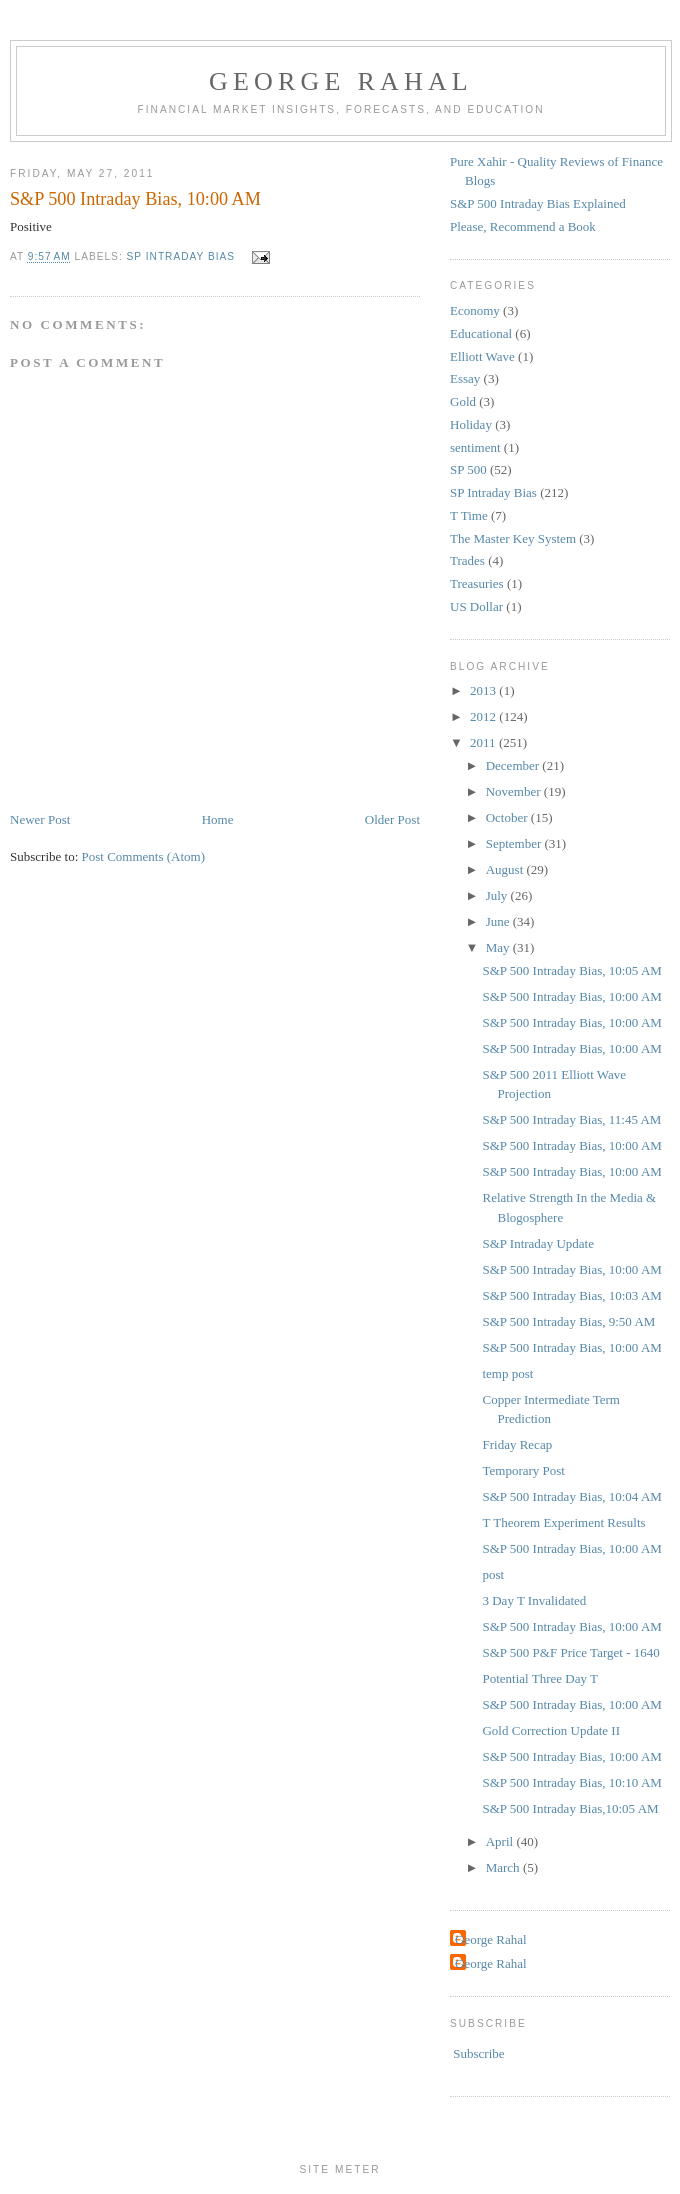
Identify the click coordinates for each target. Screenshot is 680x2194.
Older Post (392, 819)
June (499, 921)
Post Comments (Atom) (144, 856)
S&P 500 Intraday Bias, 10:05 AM (571, 970)
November (515, 791)
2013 (484, 690)
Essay (465, 378)
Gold (463, 401)
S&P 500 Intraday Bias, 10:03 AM (571, 1295)
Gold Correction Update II (551, 1730)
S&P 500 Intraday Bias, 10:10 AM (571, 1782)
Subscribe (478, 2053)
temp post (507, 1373)
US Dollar (476, 606)
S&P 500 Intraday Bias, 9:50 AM (568, 1321)
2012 (484, 716)
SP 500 (468, 469)
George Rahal (341, 81)
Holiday (471, 424)
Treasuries (477, 583)
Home (218, 819)
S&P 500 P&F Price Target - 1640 (570, 1652)
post (493, 1574)
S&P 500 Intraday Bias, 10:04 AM (571, 1496)
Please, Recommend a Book (523, 226)
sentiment (475, 447)
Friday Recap (517, 1444)
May (499, 947)
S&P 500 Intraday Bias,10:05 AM (570, 1808)
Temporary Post (523, 1470)
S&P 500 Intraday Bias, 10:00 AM (571, 996)
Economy (475, 310)
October (508, 817)
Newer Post (40, 819)
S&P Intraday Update (537, 1243)
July (498, 895)
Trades (467, 560)
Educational (481, 333)
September (515, 843)
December (514, 765)
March (504, 1867)
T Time (469, 515)
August (506, 869)
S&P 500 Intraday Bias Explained (538, 203)
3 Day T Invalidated (534, 1600)
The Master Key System (513, 538)
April (501, 1841)
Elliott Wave (482, 356)
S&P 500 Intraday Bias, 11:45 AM (571, 1119)
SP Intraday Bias (181, 257)
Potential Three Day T (539, 1678)
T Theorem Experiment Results (563, 1522)
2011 (484, 742)
